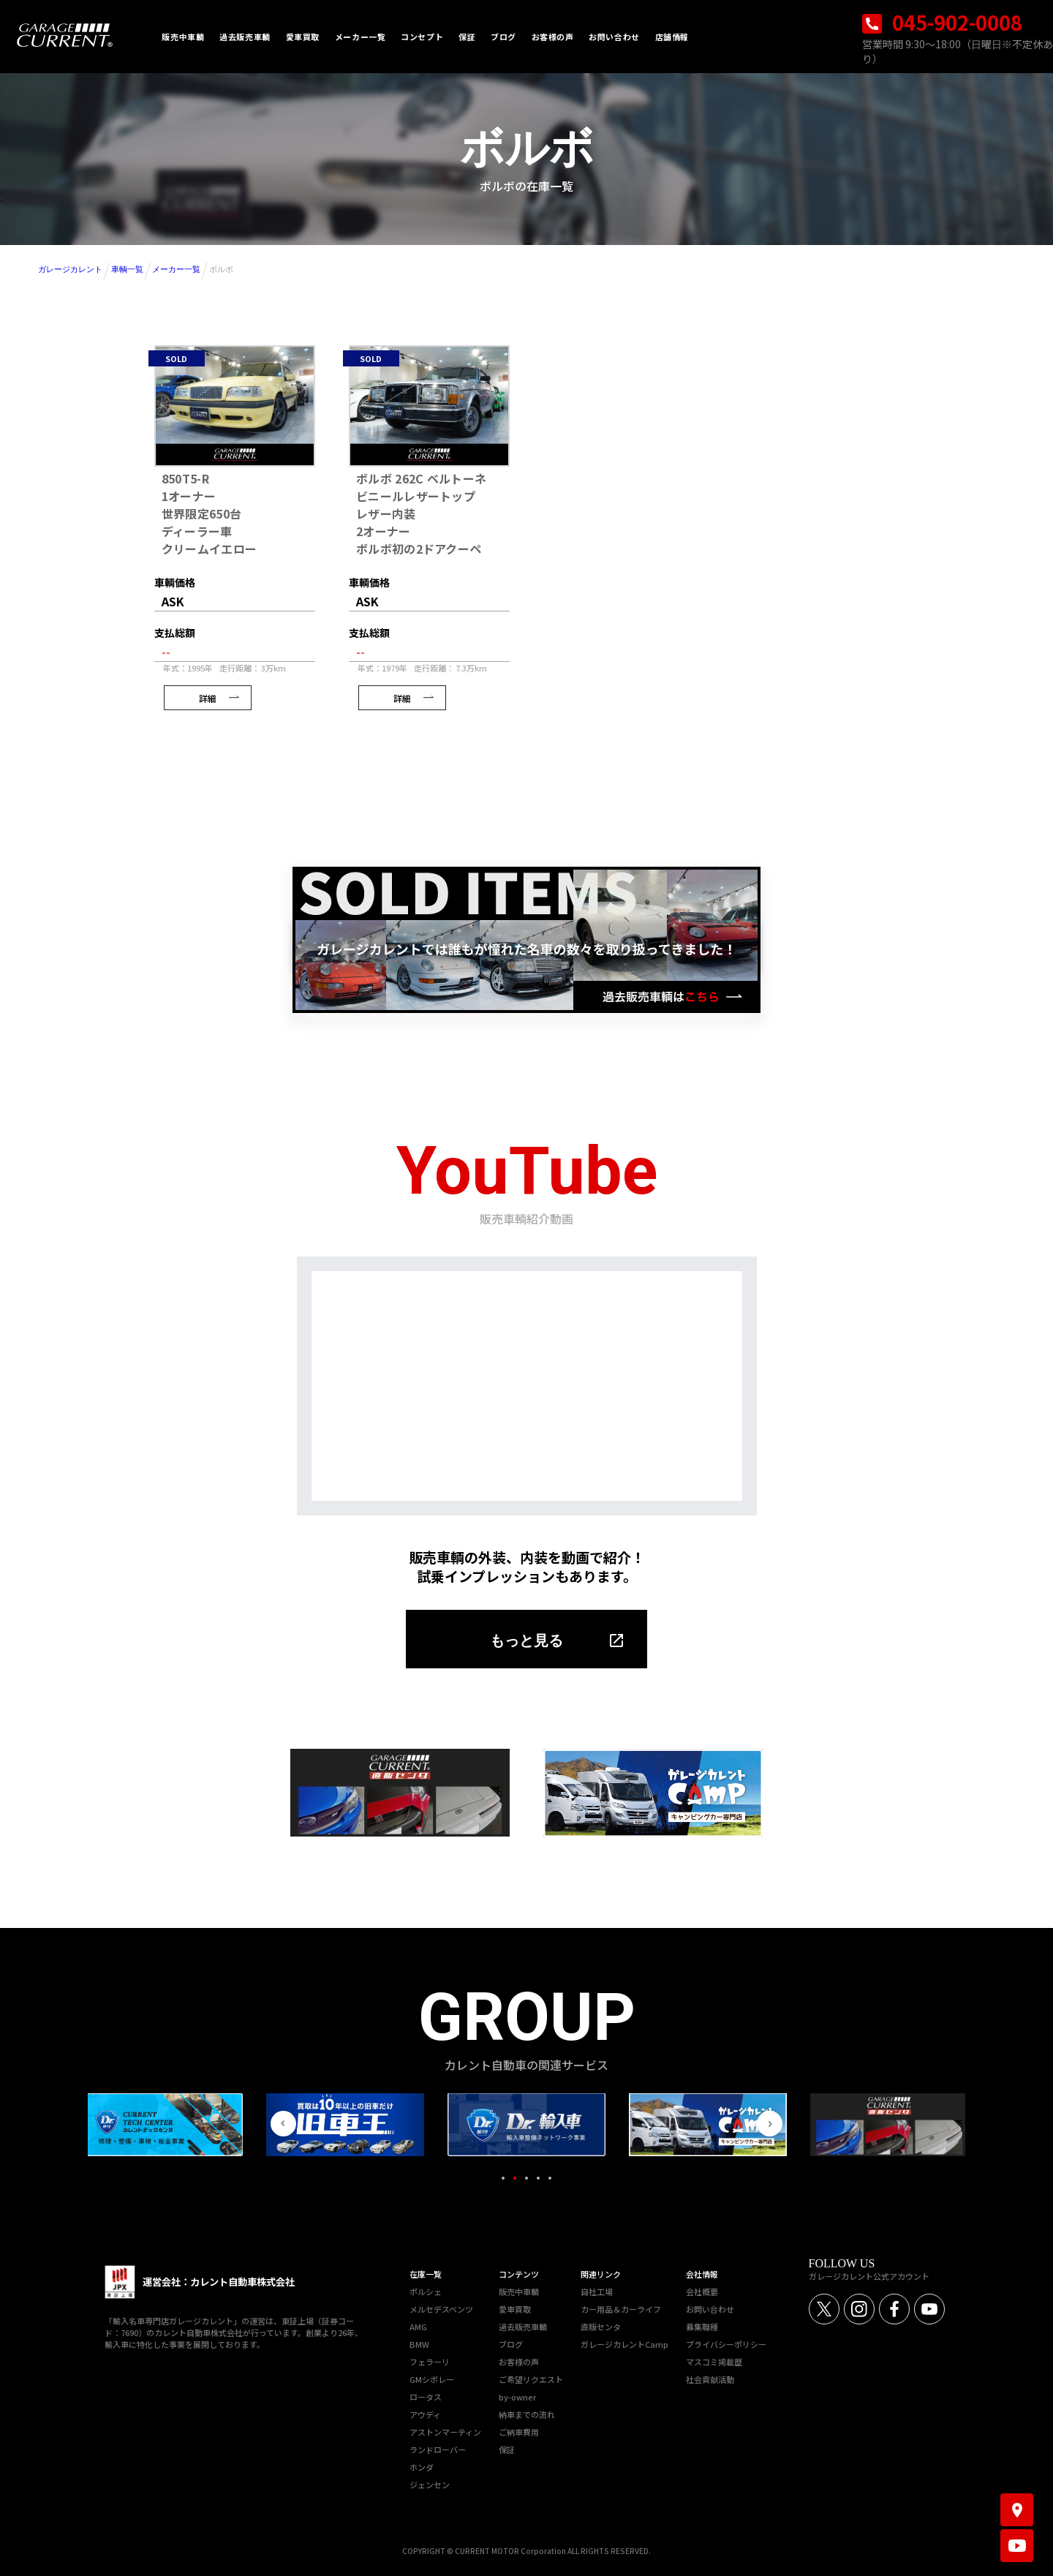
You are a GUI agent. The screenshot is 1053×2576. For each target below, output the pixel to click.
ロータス (426, 2397)
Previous (283, 2123)
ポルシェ (426, 2291)
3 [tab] (526, 2178)
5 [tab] (549, 2178)
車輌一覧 (127, 269)
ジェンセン (430, 2484)
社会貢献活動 (710, 2379)
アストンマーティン (445, 2432)
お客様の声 (519, 2362)
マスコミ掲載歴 (714, 2362)
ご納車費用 (519, 2432)
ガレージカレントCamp (624, 2344)
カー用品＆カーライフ (621, 2309)
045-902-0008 (942, 22)
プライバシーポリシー (726, 2344)
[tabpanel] (526, 2124)
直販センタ (601, 2326)
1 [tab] (503, 2178)
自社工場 (597, 2291)
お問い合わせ (710, 2309)
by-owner (517, 2397)
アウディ (425, 2414)
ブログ (511, 2344)
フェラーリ (430, 2362)
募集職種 (702, 2326)
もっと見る (526, 1640)
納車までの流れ (527, 2414)
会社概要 (702, 2291)
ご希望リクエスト (531, 2379)
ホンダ (422, 2467)
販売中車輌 (519, 2291)
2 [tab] (514, 2178)
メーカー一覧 (176, 269)
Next (769, 2123)
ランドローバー (438, 2449)
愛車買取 (515, 2309)
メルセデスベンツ (441, 2309)
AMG (418, 2326)
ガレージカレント (70, 269)
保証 (507, 2449)
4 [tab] (538, 2178)
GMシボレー (432, 2379)
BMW (419, 2344)
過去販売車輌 (523, 2326)
